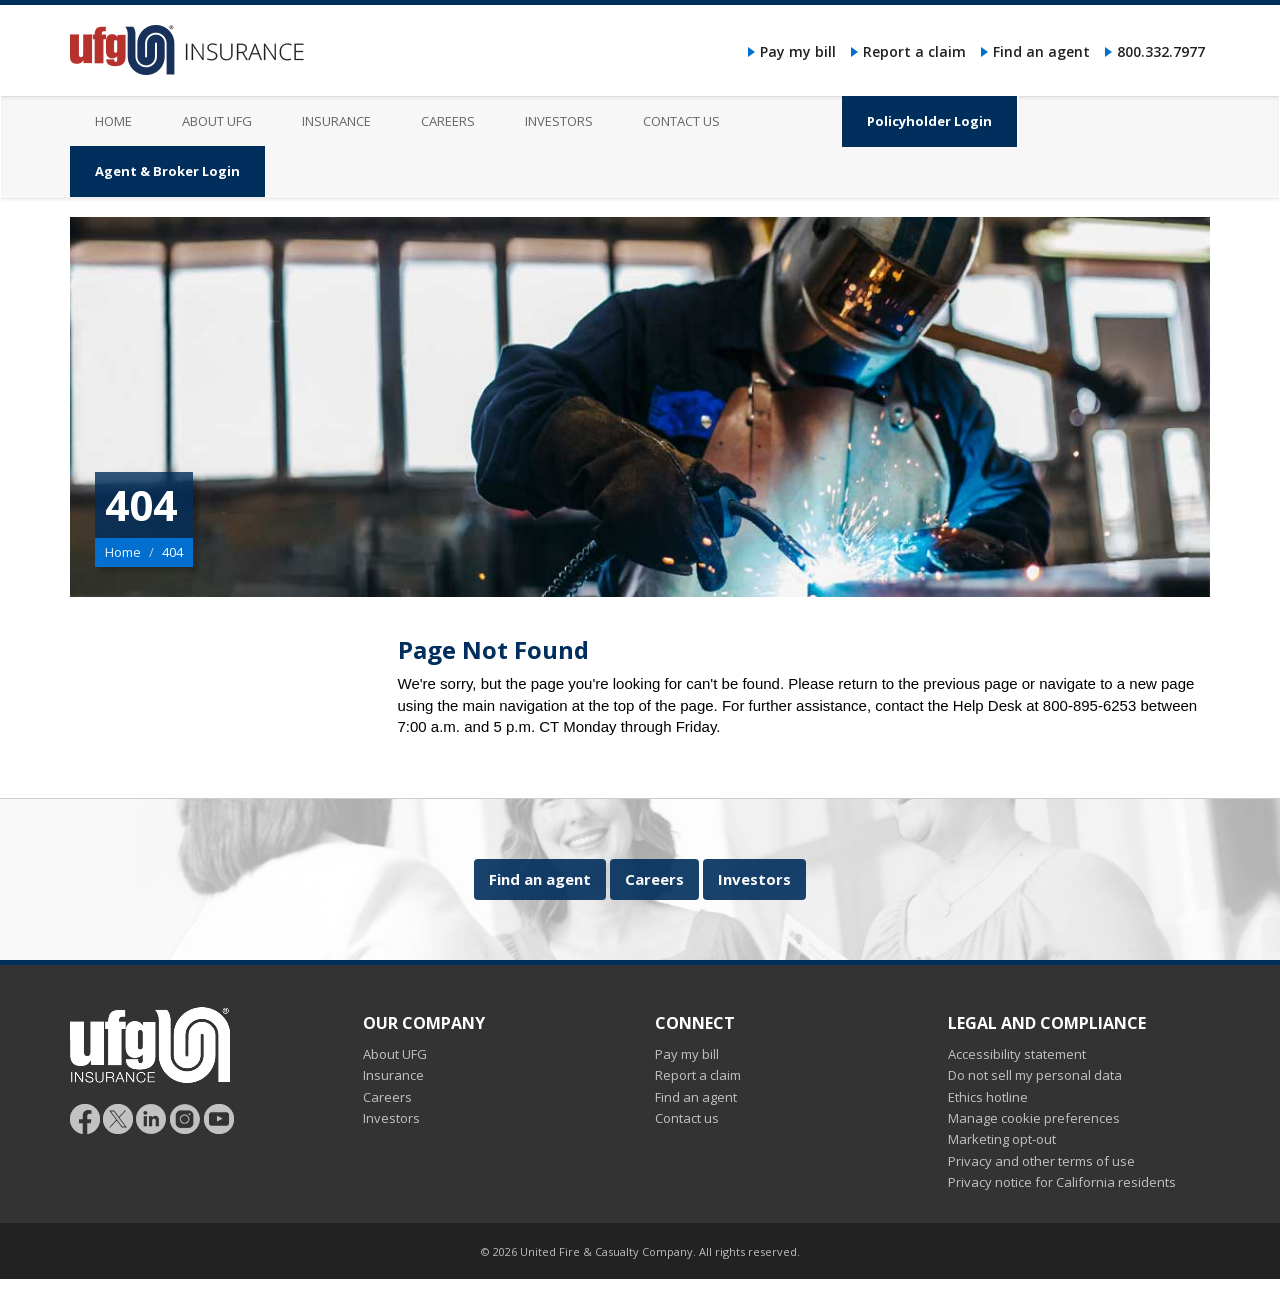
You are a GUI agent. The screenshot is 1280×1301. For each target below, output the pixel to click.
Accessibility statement (1017, 1054)
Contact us (687, 1118)
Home (123, 552)
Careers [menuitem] (448, 121)
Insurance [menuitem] (336, 121)
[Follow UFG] (118, 1117)
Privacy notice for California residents (1062, 1182)
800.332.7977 (1161, 51)
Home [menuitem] (113, 121)
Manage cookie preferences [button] (1034, 1118)
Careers (654, 879)
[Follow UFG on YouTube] (219, 1117)
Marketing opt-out (1002, 1139)
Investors (754, 879)
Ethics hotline (988, 1097)
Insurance (393, 1075)
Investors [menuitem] (559, 121)
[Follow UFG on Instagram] (185, 1117)
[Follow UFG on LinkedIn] (151, 1117)
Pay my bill (798, 51)
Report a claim (914, 51)
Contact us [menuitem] (681, 121)
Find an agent (1041, 51)
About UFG (395, 1054)
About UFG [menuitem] (217, 121)
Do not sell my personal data (1035, 1075)
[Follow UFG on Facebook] (85, 1117)
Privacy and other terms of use (1041, 1161)
